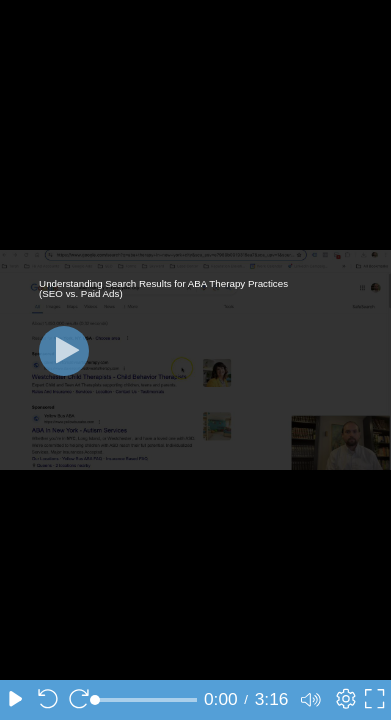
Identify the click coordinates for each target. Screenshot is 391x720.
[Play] (64, 351)
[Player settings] (343, 700)
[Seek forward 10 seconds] (79, 700)
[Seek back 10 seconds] (48, 700)
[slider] (146, 700)
